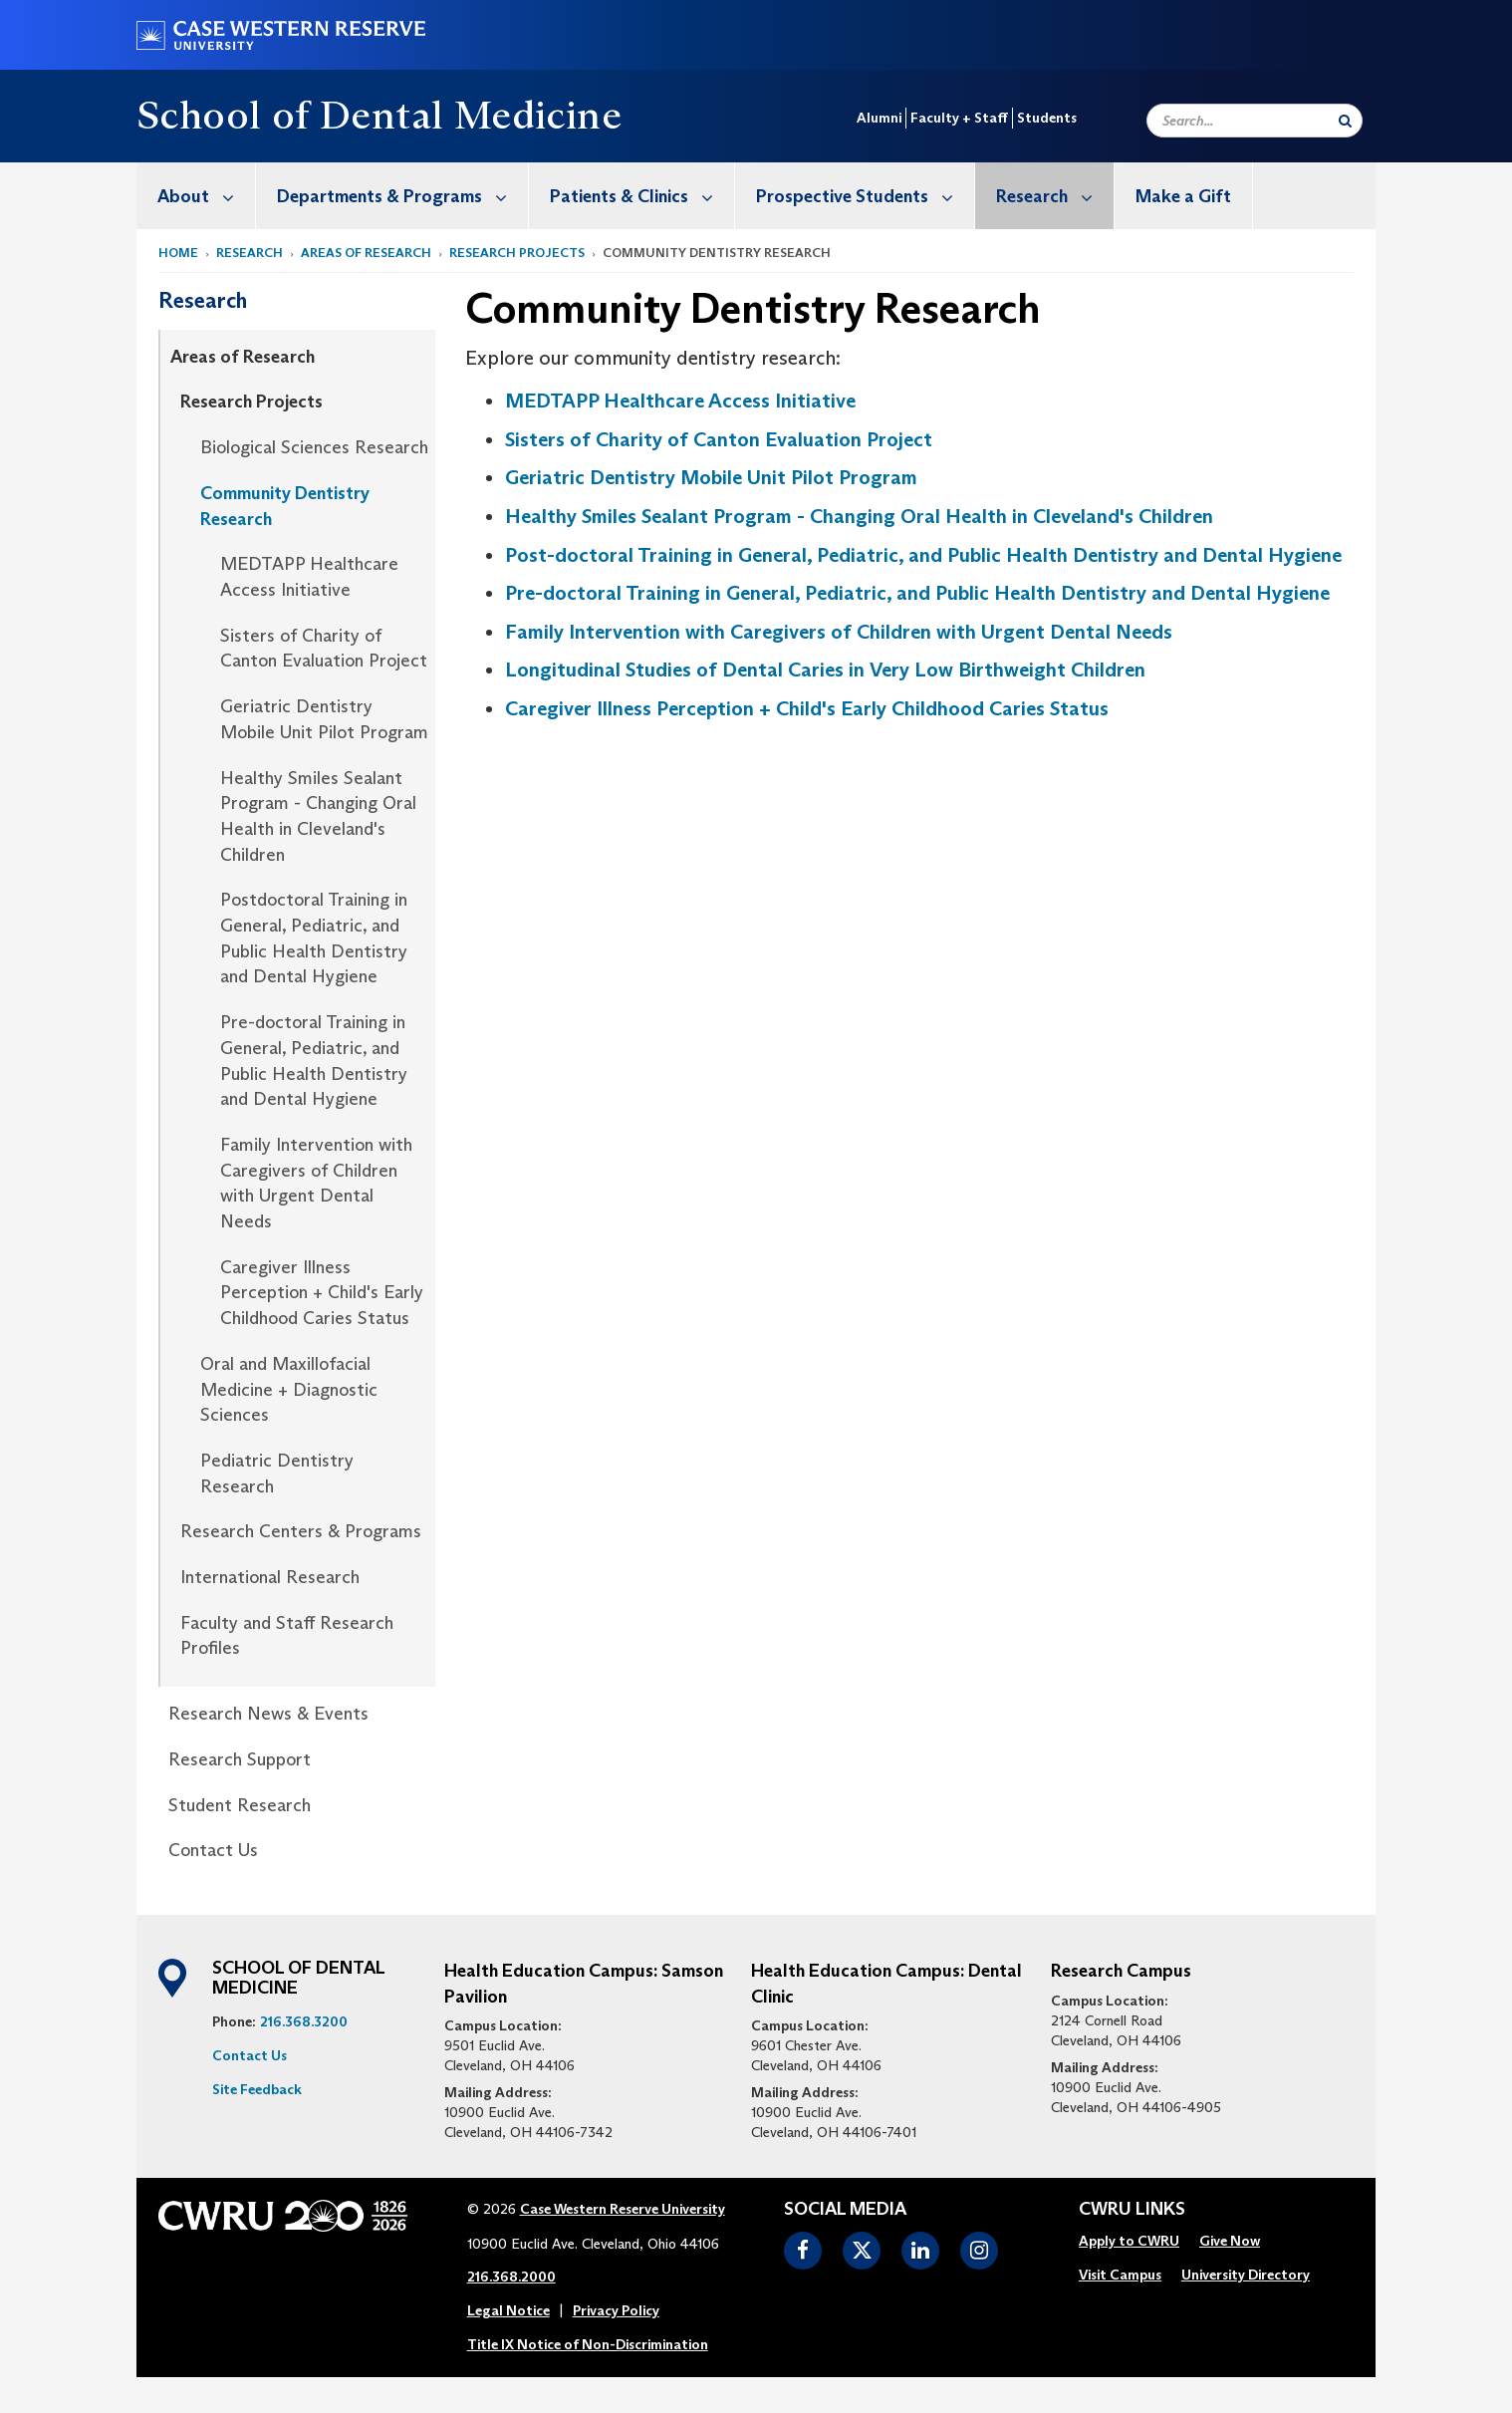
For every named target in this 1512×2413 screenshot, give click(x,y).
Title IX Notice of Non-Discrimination (587, 2344)
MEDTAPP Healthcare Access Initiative (309, 577)
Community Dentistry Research (285, 506)
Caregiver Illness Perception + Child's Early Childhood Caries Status (321, 1292)
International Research (270, 1577)
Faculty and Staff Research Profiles (286, 1636)
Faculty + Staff (959, 118)
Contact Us (213, 1850)
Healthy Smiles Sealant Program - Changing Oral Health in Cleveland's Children (318, 816)
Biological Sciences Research (314, 447)
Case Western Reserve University (622, 2209)
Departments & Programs (402, 195)
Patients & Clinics (642, 195)
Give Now (1229, 2241)
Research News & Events (268, 1714)
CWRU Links (1132, 2210)
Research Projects (517, 252)
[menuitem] (196, 195)
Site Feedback (257, 2089)
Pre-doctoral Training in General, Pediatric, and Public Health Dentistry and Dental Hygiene (313, 1060)
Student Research (239, 1805)
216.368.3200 (304, 2021)
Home (178, 252)
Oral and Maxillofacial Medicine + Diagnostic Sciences (289, 1389)
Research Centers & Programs (300, 1531)
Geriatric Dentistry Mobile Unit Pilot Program (324, 719)
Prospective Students (865, 195)
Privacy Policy (616, 2310)
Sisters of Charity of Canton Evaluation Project (323, 648)
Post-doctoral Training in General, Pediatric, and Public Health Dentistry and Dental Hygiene (923, 555)
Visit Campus (1120, 2274)
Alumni (879, 118)
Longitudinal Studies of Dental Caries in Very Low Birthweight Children (825, 669)
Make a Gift (1183, 196)
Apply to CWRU (1129, 2241)
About (206, 195)
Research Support (239, 1759)
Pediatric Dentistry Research (277, 1473)
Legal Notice (508, 2310)
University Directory (1245, 2274)
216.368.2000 (511, 2276)
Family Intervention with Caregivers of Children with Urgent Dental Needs (316, 1183)
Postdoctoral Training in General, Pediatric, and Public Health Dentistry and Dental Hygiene (313, 938)
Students (1047, 118)
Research (1055, 195)
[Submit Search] (1345, 120)
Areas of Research (366, 252)
